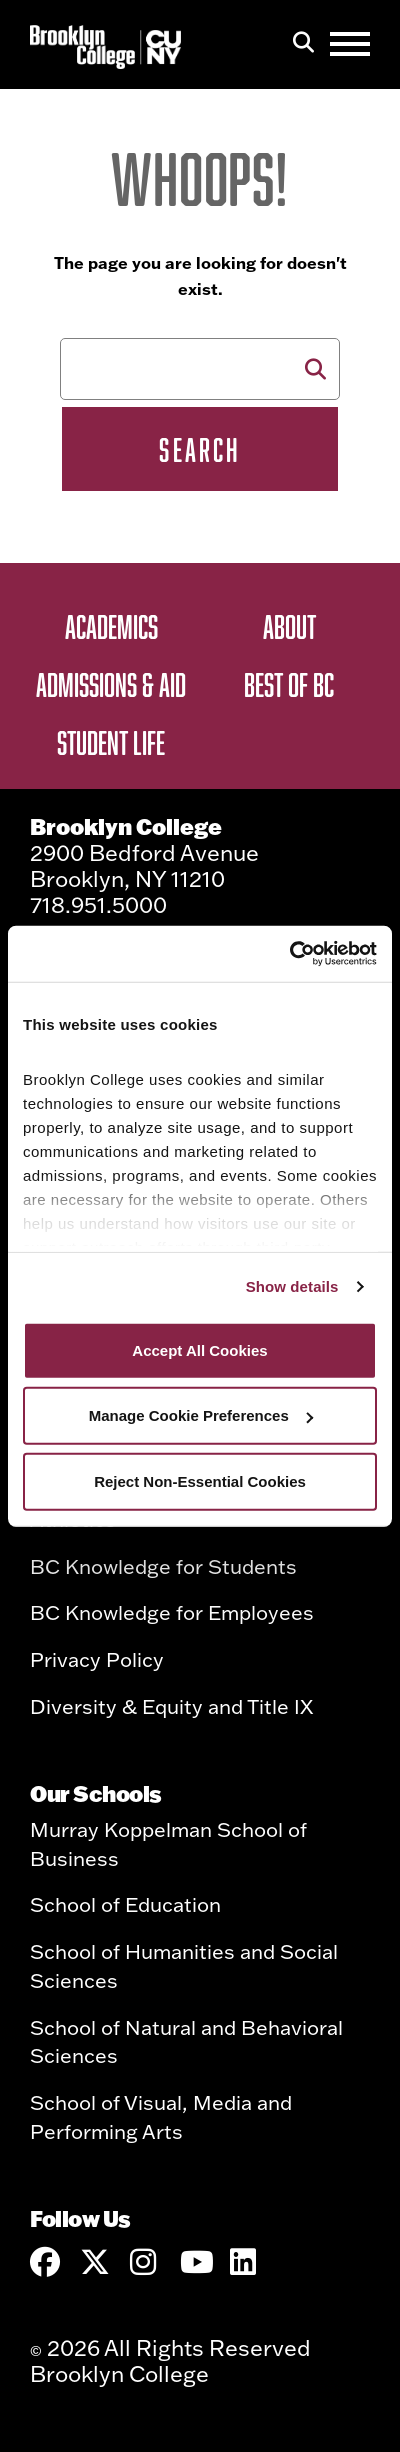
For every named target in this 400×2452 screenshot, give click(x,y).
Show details (292, 1286)
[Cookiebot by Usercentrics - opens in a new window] (289, 954)
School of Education (125, 1904)
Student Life (111, 742)
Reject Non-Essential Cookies (200, 1480)
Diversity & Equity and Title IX (171, 1706)
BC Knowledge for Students (163, 1566)
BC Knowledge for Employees (172, 1612)
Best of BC (289, 684)
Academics (111, 626)
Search (199, 449)
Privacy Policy (97, 1659)
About (289, 626)
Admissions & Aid (111, 684)
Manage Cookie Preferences (201, 1415)
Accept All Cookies (199, 1349)
